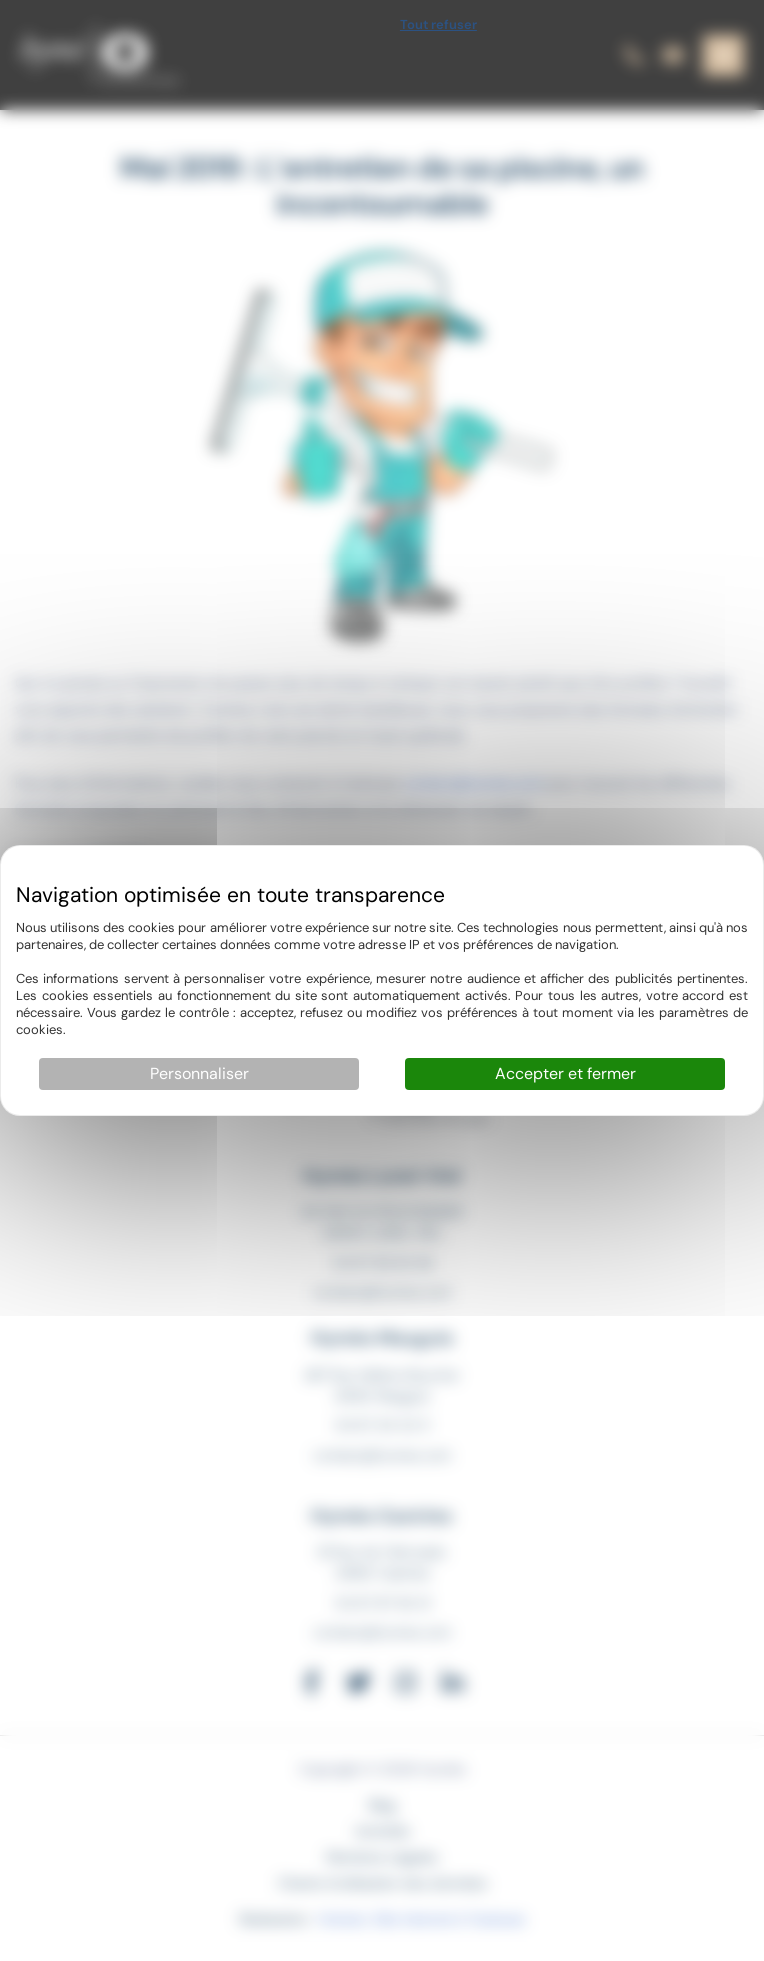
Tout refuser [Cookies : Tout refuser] (438, 24)
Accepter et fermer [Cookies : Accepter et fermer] (565, 1073)
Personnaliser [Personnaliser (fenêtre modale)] (199, 1073)
